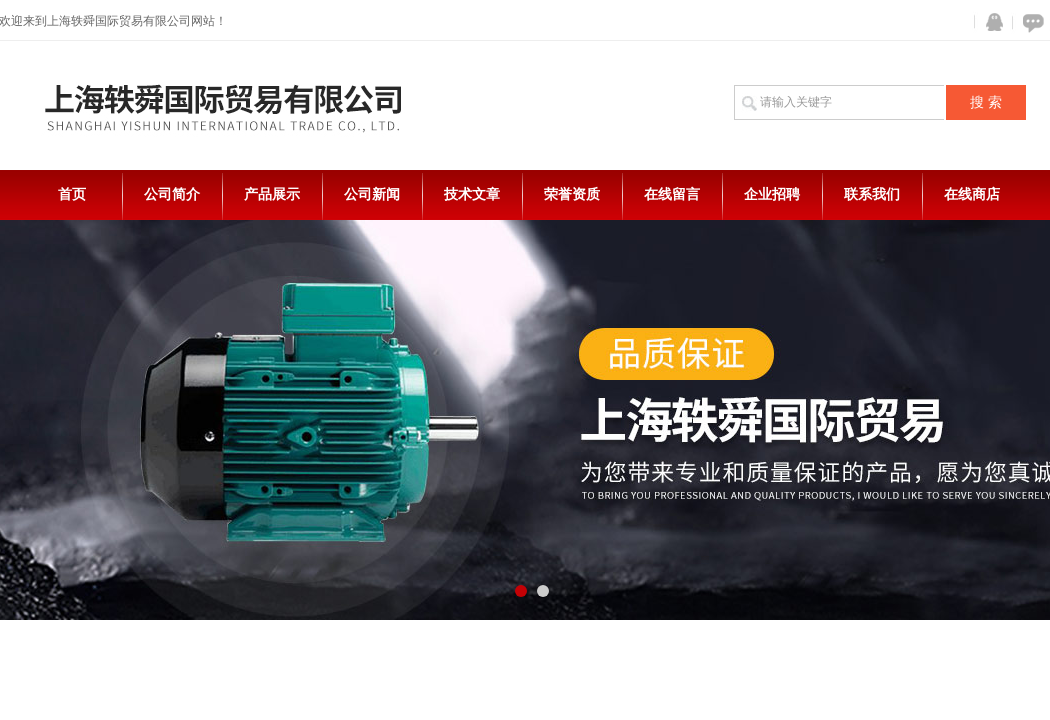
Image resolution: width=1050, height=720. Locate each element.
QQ (990, 22)
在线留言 (672, 194)
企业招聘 (772, 194)
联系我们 (872, 194)
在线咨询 (1030, 22)
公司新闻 (372, 194)
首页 (72, 194)
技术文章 (472, 194)
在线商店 (972, 194)
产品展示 (272, 194)
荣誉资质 (572, 194)
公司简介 (172, 194)
